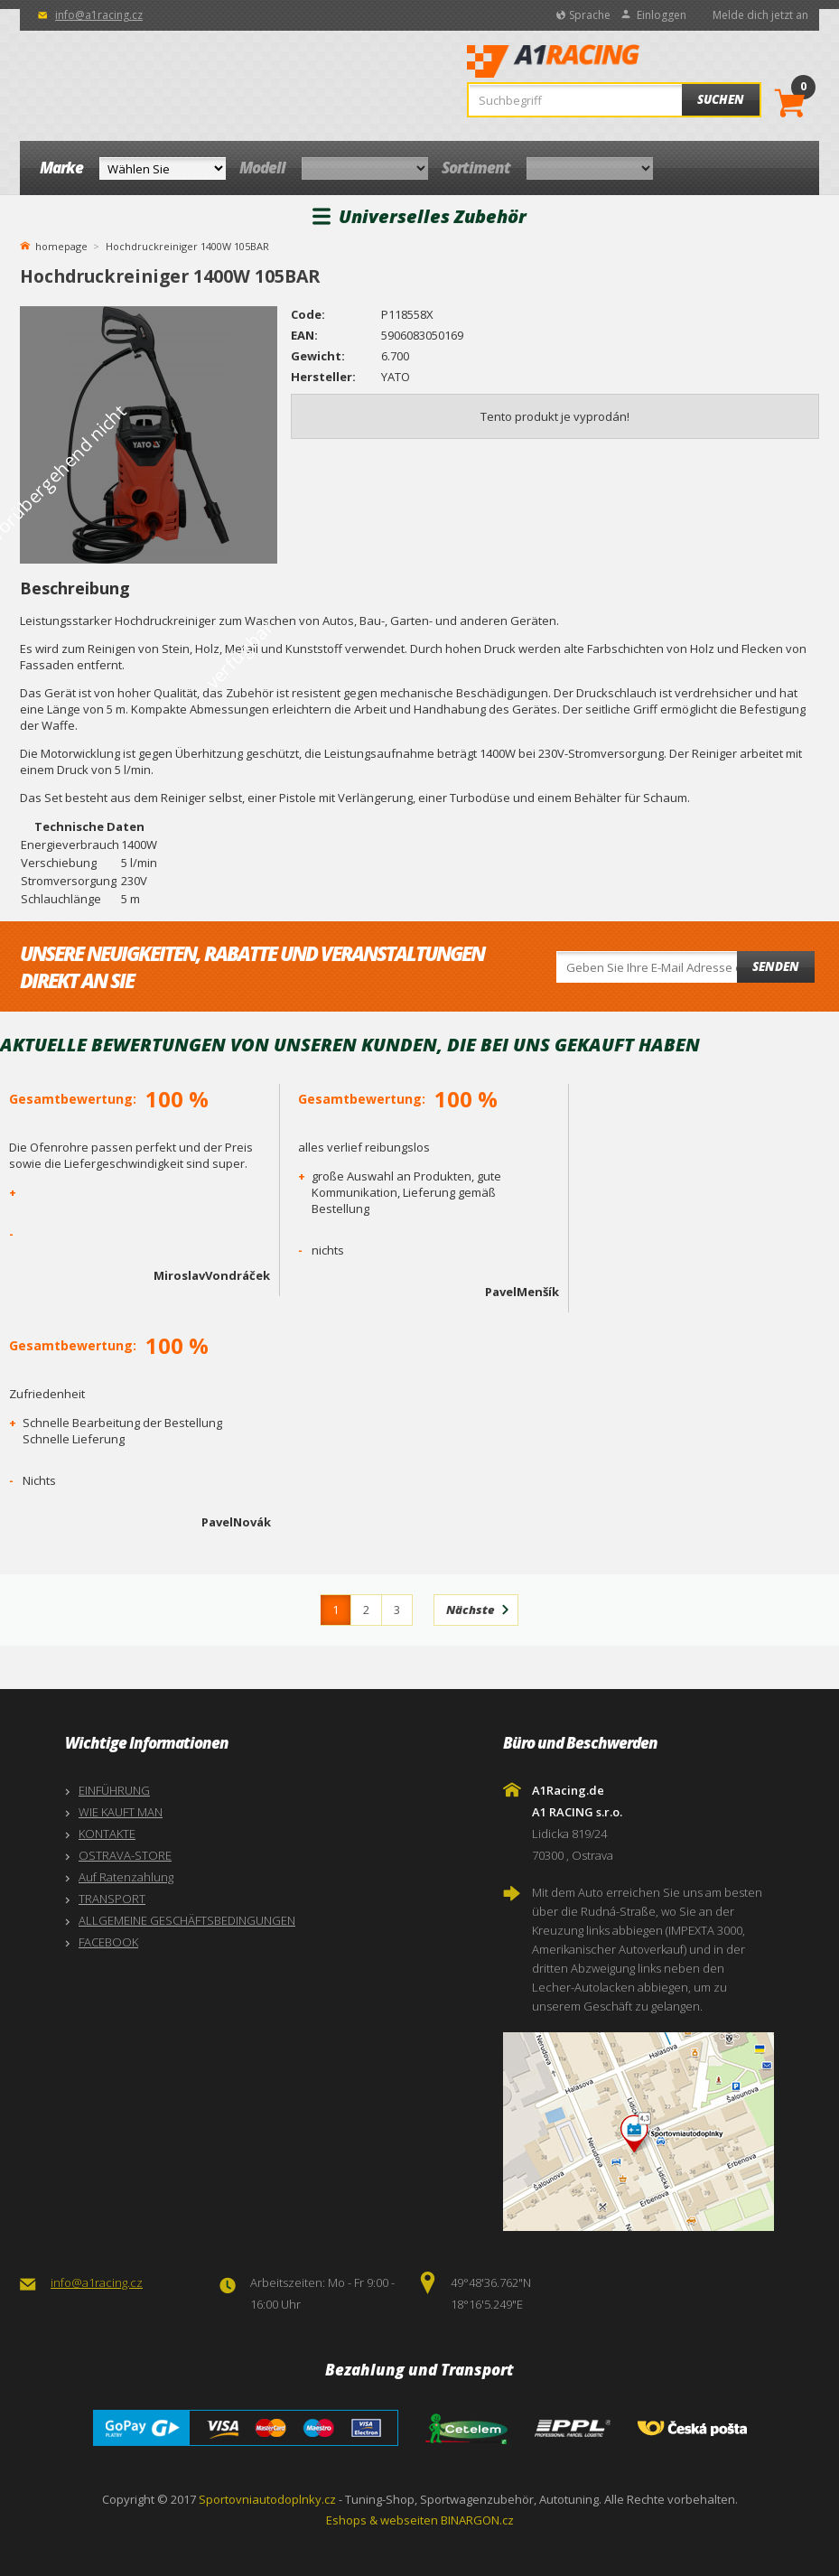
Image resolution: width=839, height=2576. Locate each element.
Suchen (720, 99)
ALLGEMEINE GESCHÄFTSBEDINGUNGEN (187, 1920)
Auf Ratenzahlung (126, 1877)
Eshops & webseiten (382, 2520)
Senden (775, 966)
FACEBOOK (108, 1942)
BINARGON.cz (477, 2520)
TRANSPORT (112, 1898)
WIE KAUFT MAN (121, 1812)
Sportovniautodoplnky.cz (267, 2499)
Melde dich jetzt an (760, 15)
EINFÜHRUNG (114, 1790)
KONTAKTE (107, 1833)
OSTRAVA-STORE (125, 1855)
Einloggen (661, 15)
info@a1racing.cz (99, 15)
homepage (61, 244)
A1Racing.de (608, 63)
